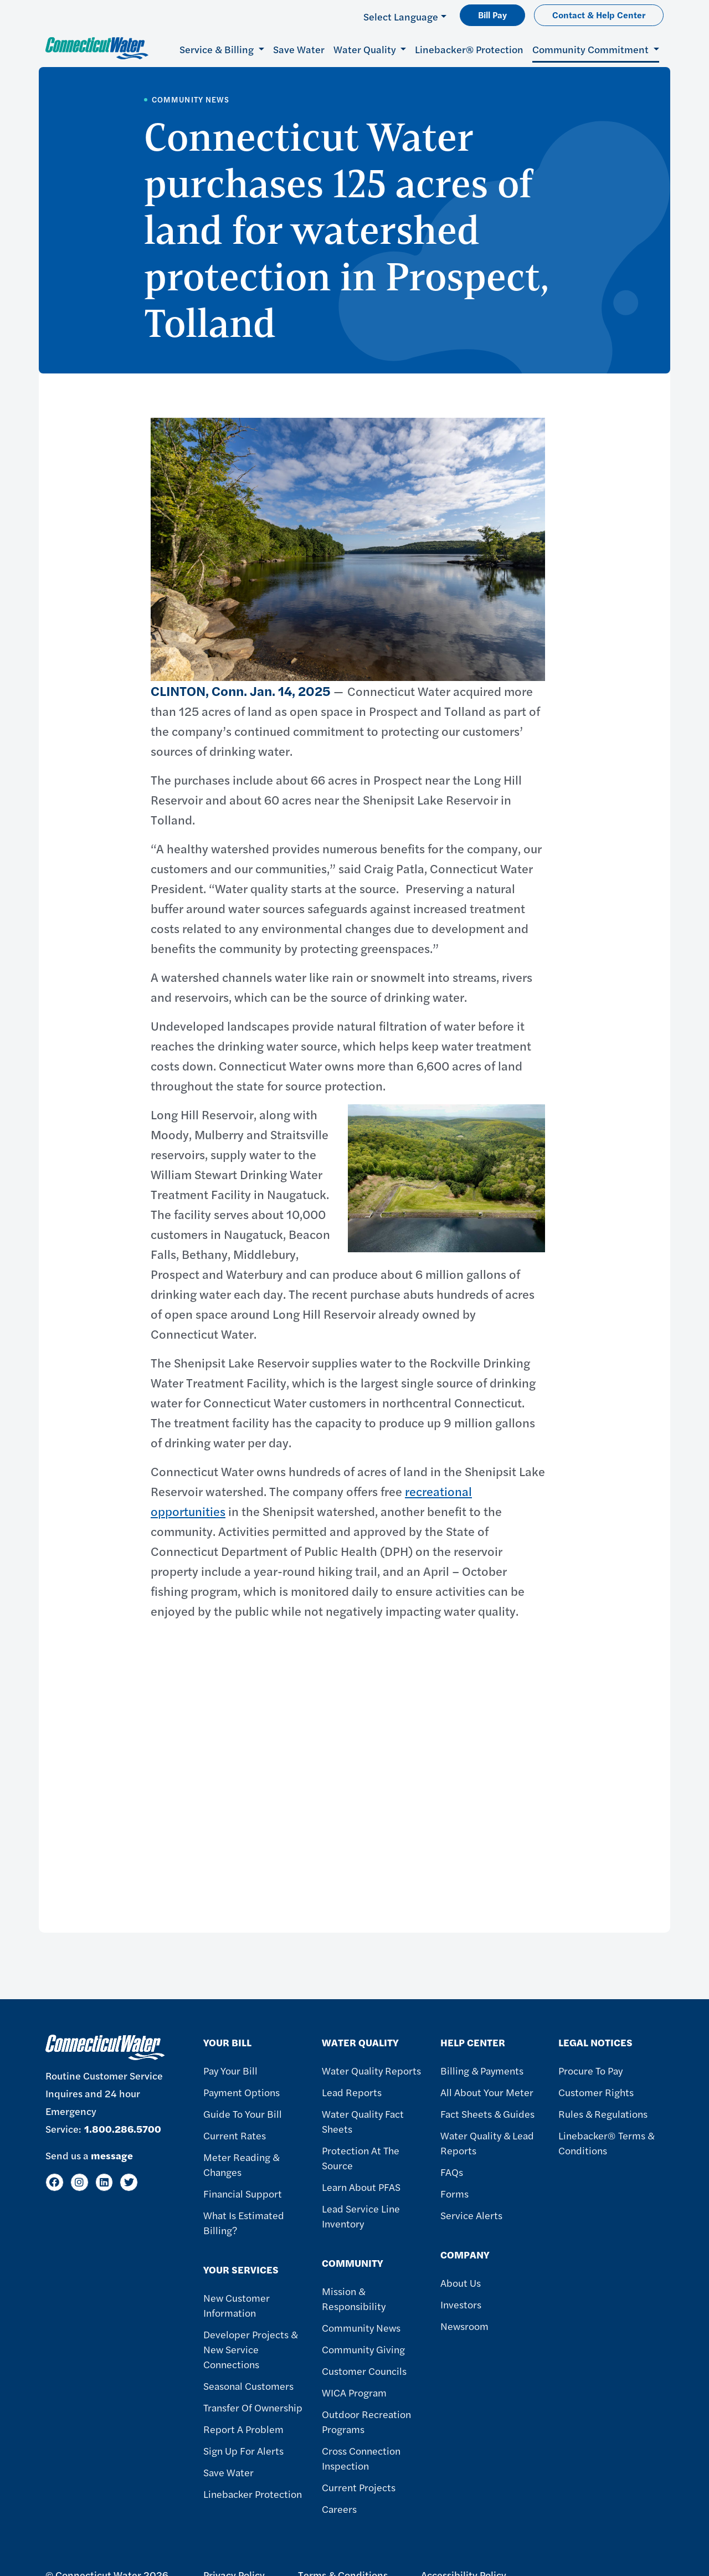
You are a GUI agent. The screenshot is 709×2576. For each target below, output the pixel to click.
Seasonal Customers (248, 2386)
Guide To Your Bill (242, 2114)
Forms (454, 2193)
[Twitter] (129, 2182)
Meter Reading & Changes (241, 2164)
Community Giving (363, 2349)
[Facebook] (54, 2182)
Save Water (299, 49)
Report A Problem (243, 2429)
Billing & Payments (481, 2070)
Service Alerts (471, 2215)
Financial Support (242, 2193)
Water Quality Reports (371, 2070)
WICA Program (354, 2392)
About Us (460, 2283)
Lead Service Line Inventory (361, 2215)
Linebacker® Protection (469, 49)
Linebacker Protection (252, 2494)
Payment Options (241, 2092)
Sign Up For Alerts (243, 2450)
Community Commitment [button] (591, 49)
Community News (361, 2327)
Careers (339, 2509)
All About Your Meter (486, 2092)
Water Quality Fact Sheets (363, 2121)
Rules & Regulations (603, 2114)
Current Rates (234, 2135)
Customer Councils (364, 2371)
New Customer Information (236, 2305)
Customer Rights (596, 2092)
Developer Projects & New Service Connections (250, 2349)
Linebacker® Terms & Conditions (606, 2142)
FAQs (451, 2172)
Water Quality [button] (365, 49)
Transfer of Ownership (252, 2407)
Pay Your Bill (230, 2070)
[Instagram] (79, 2182)
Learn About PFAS (361, 2187)
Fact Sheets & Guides (487, 2114)
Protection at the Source (360, 2157)
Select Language (400, 16)
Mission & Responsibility (354, 2298)
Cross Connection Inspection (361, 2458)
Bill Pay (492, 14)
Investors (460, 2304)
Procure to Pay (590, 2070)
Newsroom (464, 2326)
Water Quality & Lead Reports (487, 2142)
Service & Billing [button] (217, 49)
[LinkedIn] (104, 2182)
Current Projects (358, 2487)
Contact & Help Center (598, 14)
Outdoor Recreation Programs (366, 2421)
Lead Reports (352, 2092)
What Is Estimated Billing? (243, 2222)
